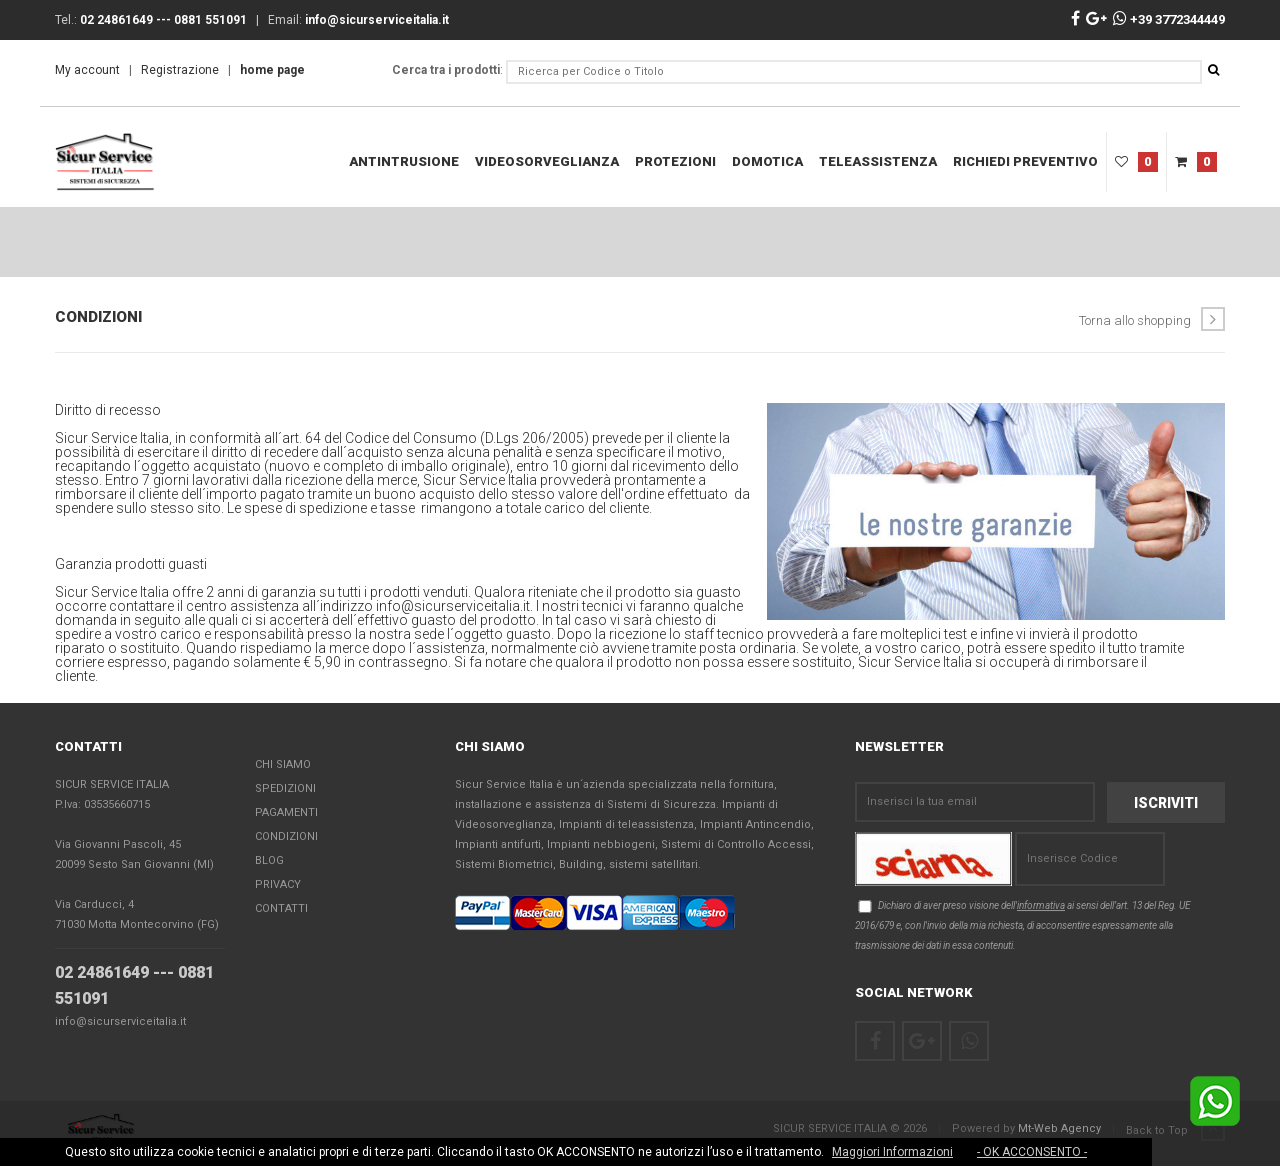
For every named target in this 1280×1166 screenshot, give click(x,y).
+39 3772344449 (1169, 19)
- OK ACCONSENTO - (1032, 1152)
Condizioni (286, 837)
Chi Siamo (283, 765)
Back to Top (1175, 1130)
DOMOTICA (767, 161)
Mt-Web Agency (1059, 1128)
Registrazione (180, 70)
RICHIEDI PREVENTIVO (1025, 161)
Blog (269, 861)
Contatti (281, 909)
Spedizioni (285, 789)
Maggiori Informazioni (892, 1152)
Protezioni (675, 161)
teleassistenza (878, 161)
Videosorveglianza (547, 161)
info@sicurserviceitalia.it (120, 1022)
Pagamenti (286, 813)
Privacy (278, 885)
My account (87, 70)
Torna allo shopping (1152, 319)
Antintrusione (404, 161)
